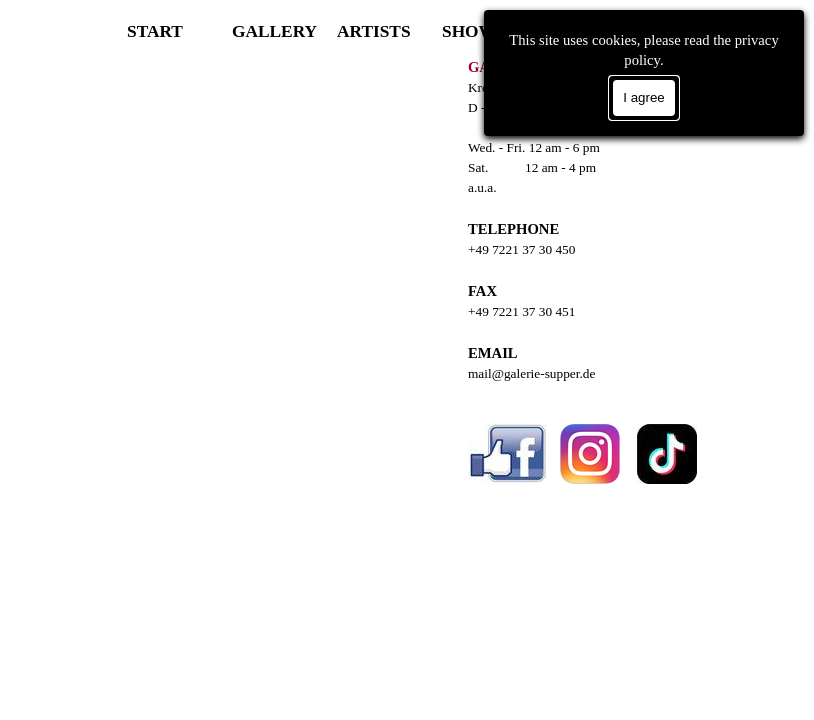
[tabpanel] (611, 301)
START (155, 31)
